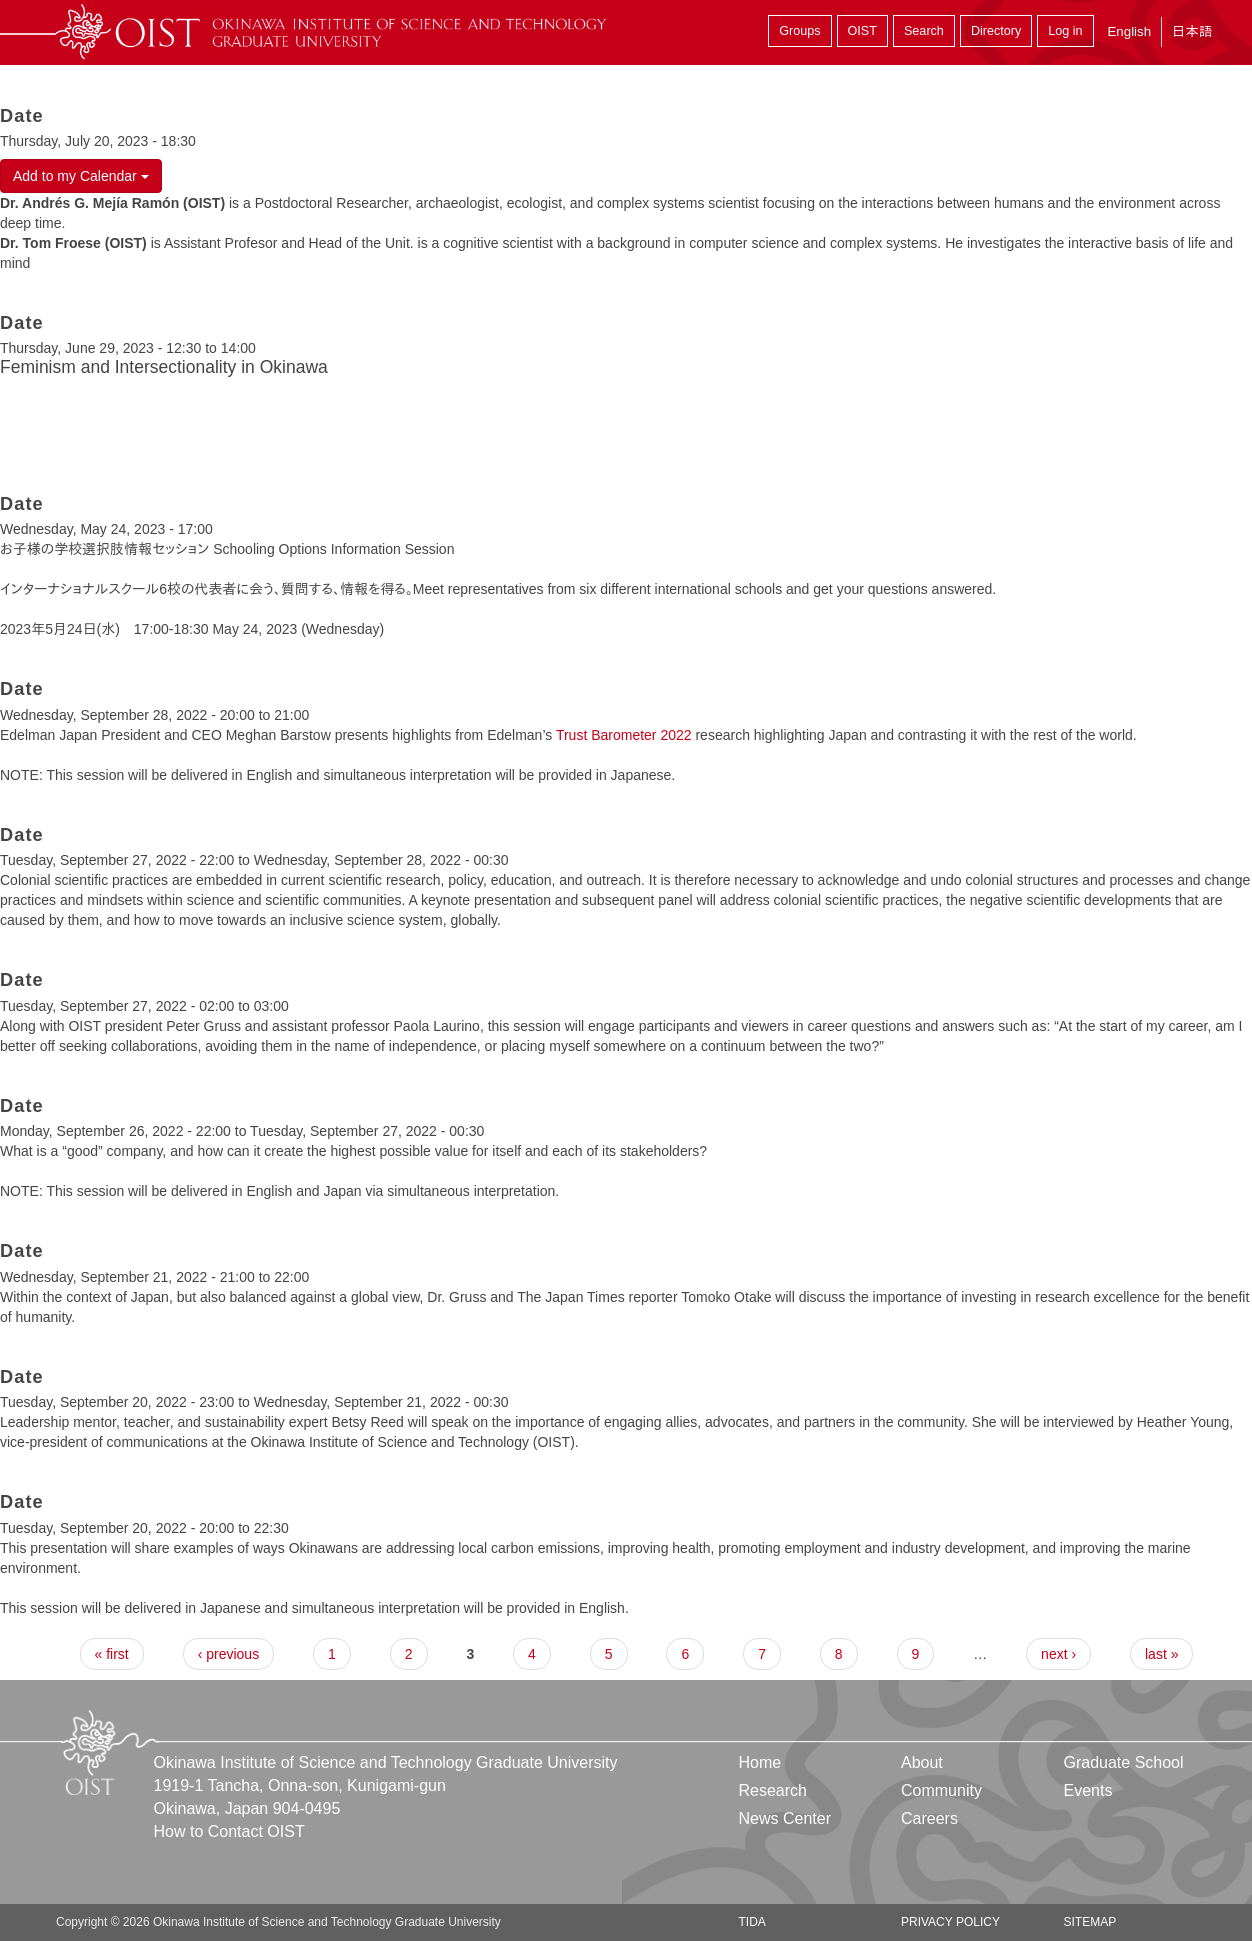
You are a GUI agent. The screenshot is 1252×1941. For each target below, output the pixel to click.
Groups (799, 31)
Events (1087, 1790)
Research (773, 1790)
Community (941, 1790)
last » (1161, 1654)
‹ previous (228, 1654)
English (1129, 31)
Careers (929, 1818)
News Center (785, 1818)
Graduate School (1123, 1762)
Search (924, 31)
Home (760, 1762)
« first (112, 1654)
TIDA (752, 1922)
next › (1058, 1654)
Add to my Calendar (81, 176)
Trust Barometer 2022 (624, 735)
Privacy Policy (950, 1922)
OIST (862, 31)
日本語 (1192, 31)
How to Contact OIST (229, 1831)
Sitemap (1089, 1922)
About (922, 1762)
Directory (996, 31)
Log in (1065, 31)
